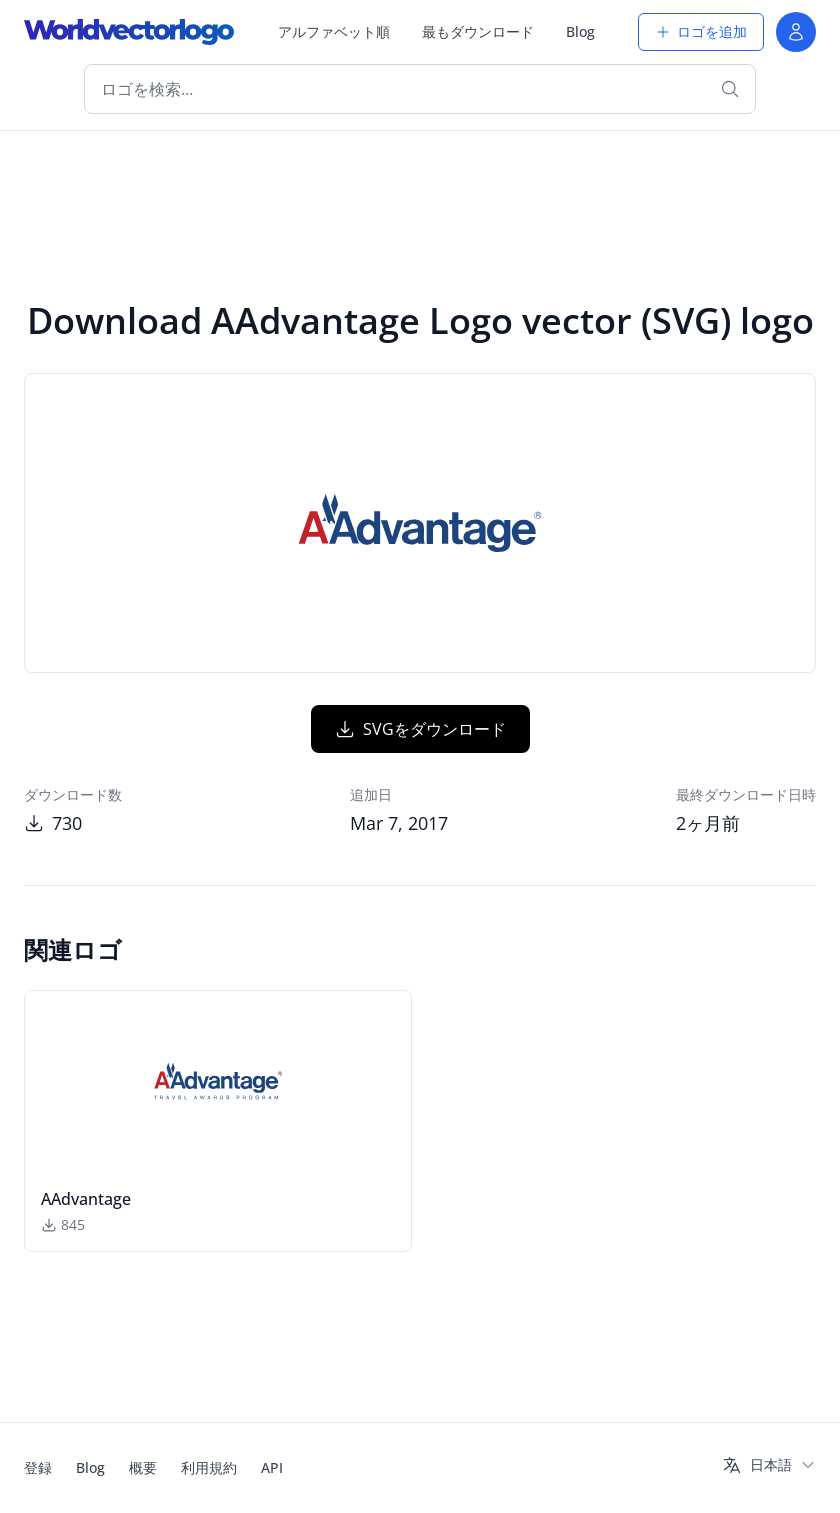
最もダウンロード (478, 31)
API (272, 1467)
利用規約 (209, 1467)
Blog (580, 31)
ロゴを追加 (701, 31)
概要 (143, 1467)
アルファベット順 (334, 31)
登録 (38, 1467)
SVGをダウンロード (420, 729)
